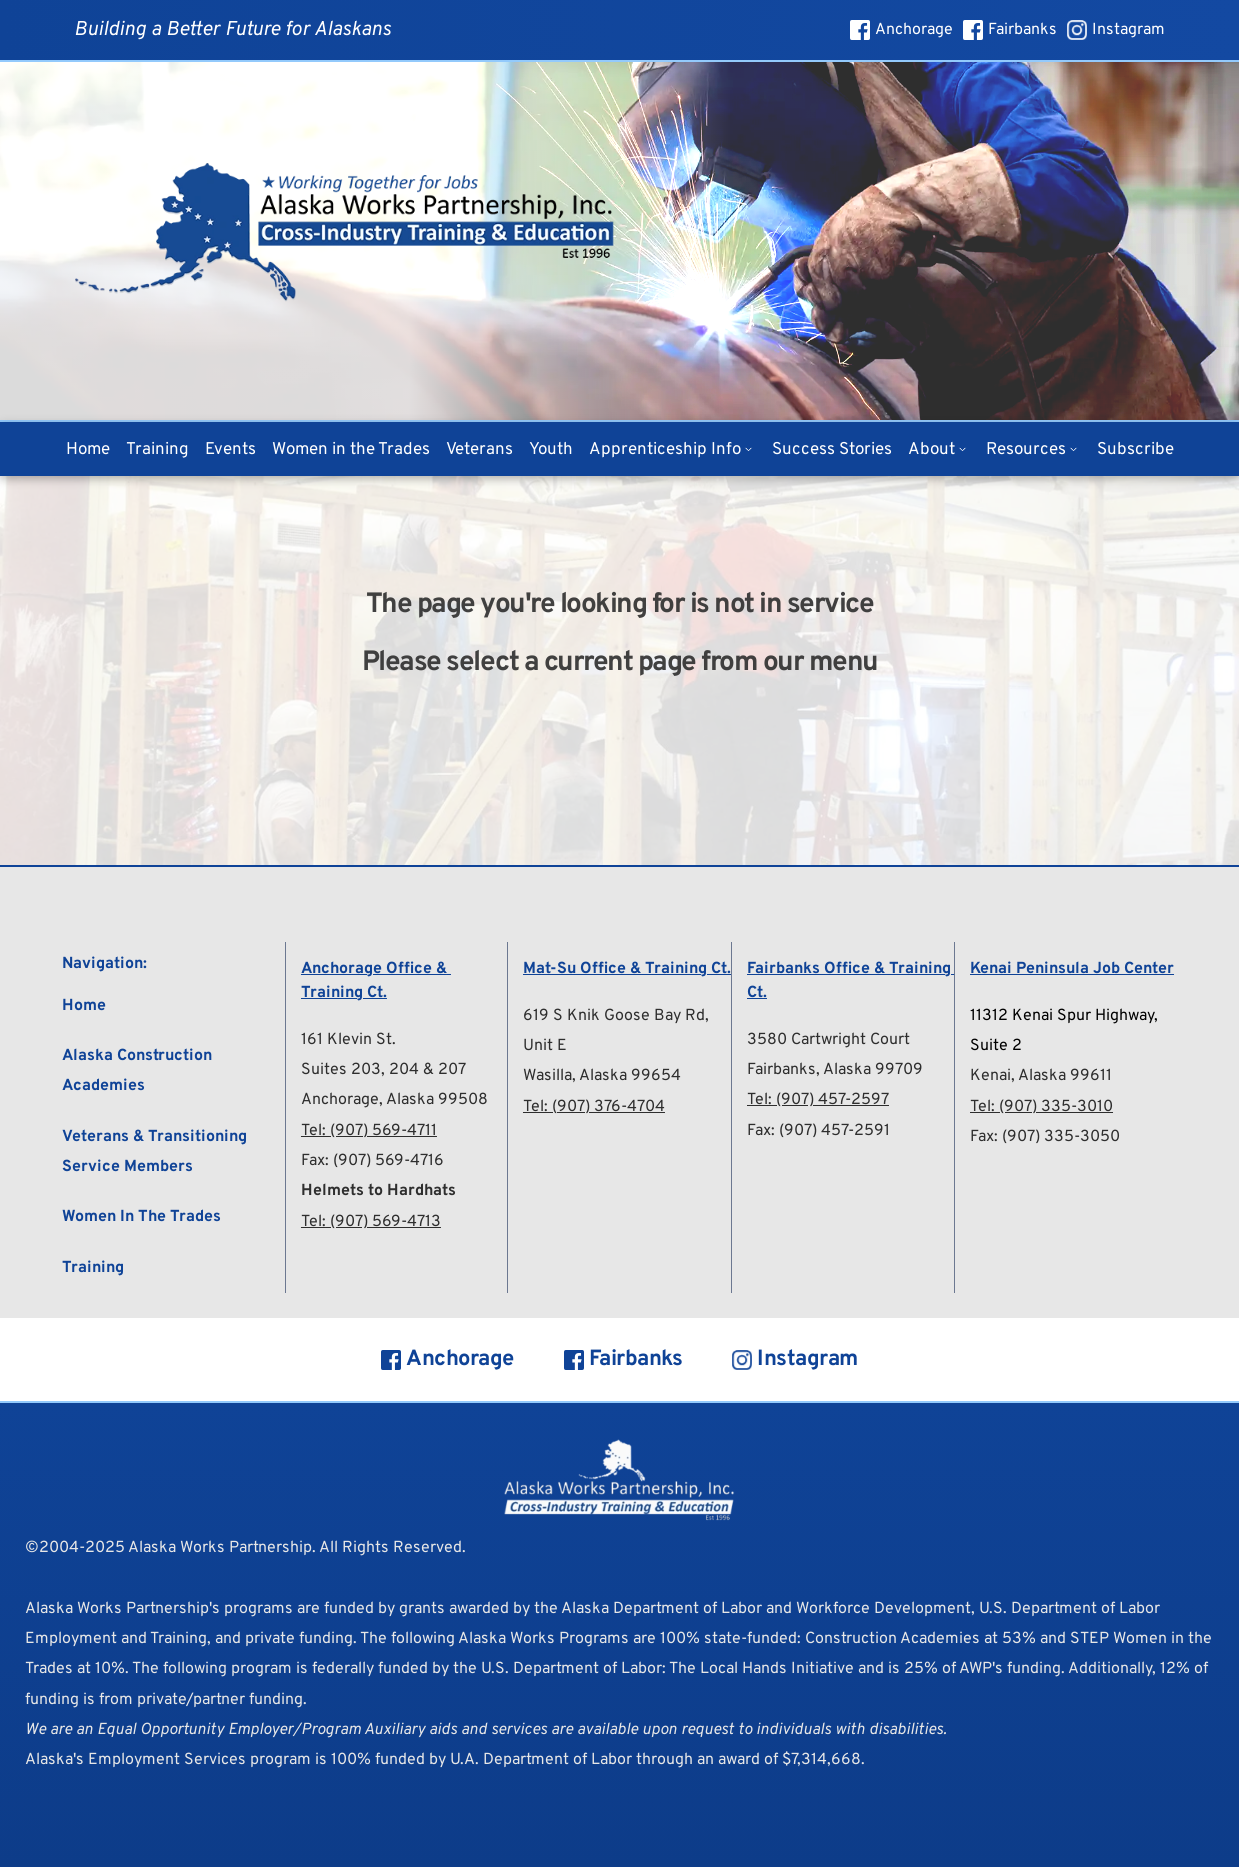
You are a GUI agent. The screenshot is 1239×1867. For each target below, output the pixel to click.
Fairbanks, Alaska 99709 (835, 1070)
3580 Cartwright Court (828, 1040)
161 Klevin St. (348, 1040)
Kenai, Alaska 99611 (1041, 1076)
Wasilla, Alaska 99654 (602, 1076)
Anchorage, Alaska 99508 (394, 1100)
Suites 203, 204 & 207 (383, 1070)
